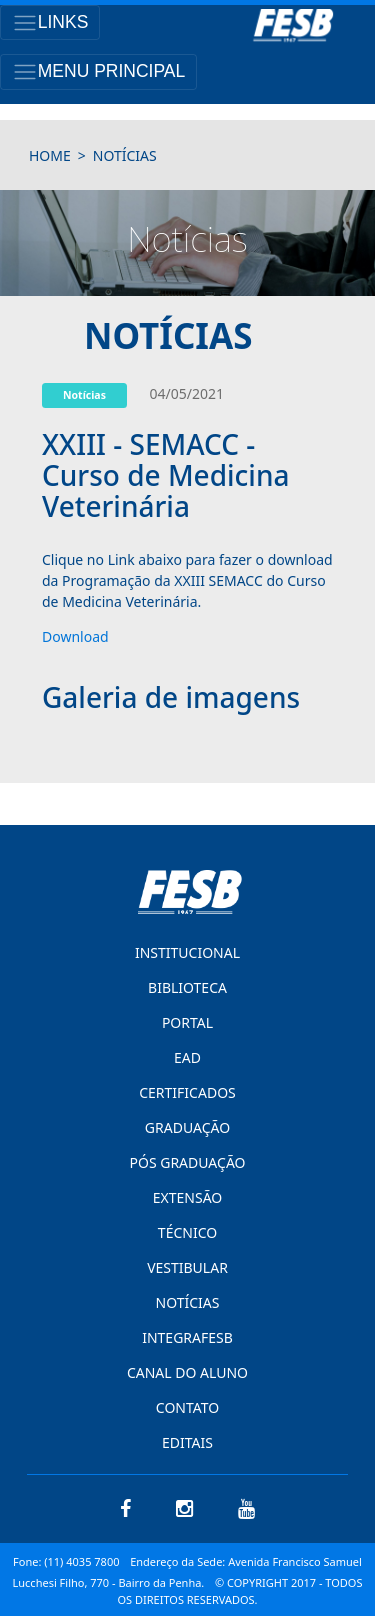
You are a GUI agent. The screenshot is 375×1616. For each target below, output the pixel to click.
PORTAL (187, 1022)
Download (75, 636)
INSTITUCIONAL (187, 952)
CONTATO (187, 1407)
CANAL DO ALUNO (187, 1372)
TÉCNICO (187, 1232)
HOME (50, 155)
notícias (125, 155)
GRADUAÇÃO (187, 1127)
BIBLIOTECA (187, 987)
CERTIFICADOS (187, 1092)
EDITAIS (187, 1442)
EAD (187, 1057)
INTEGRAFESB (187, 1337)
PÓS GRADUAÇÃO (187, 1162)
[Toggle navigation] (50, 22)
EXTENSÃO (187, 1197)
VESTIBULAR (187, 1267)
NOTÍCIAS (188, 1302)
